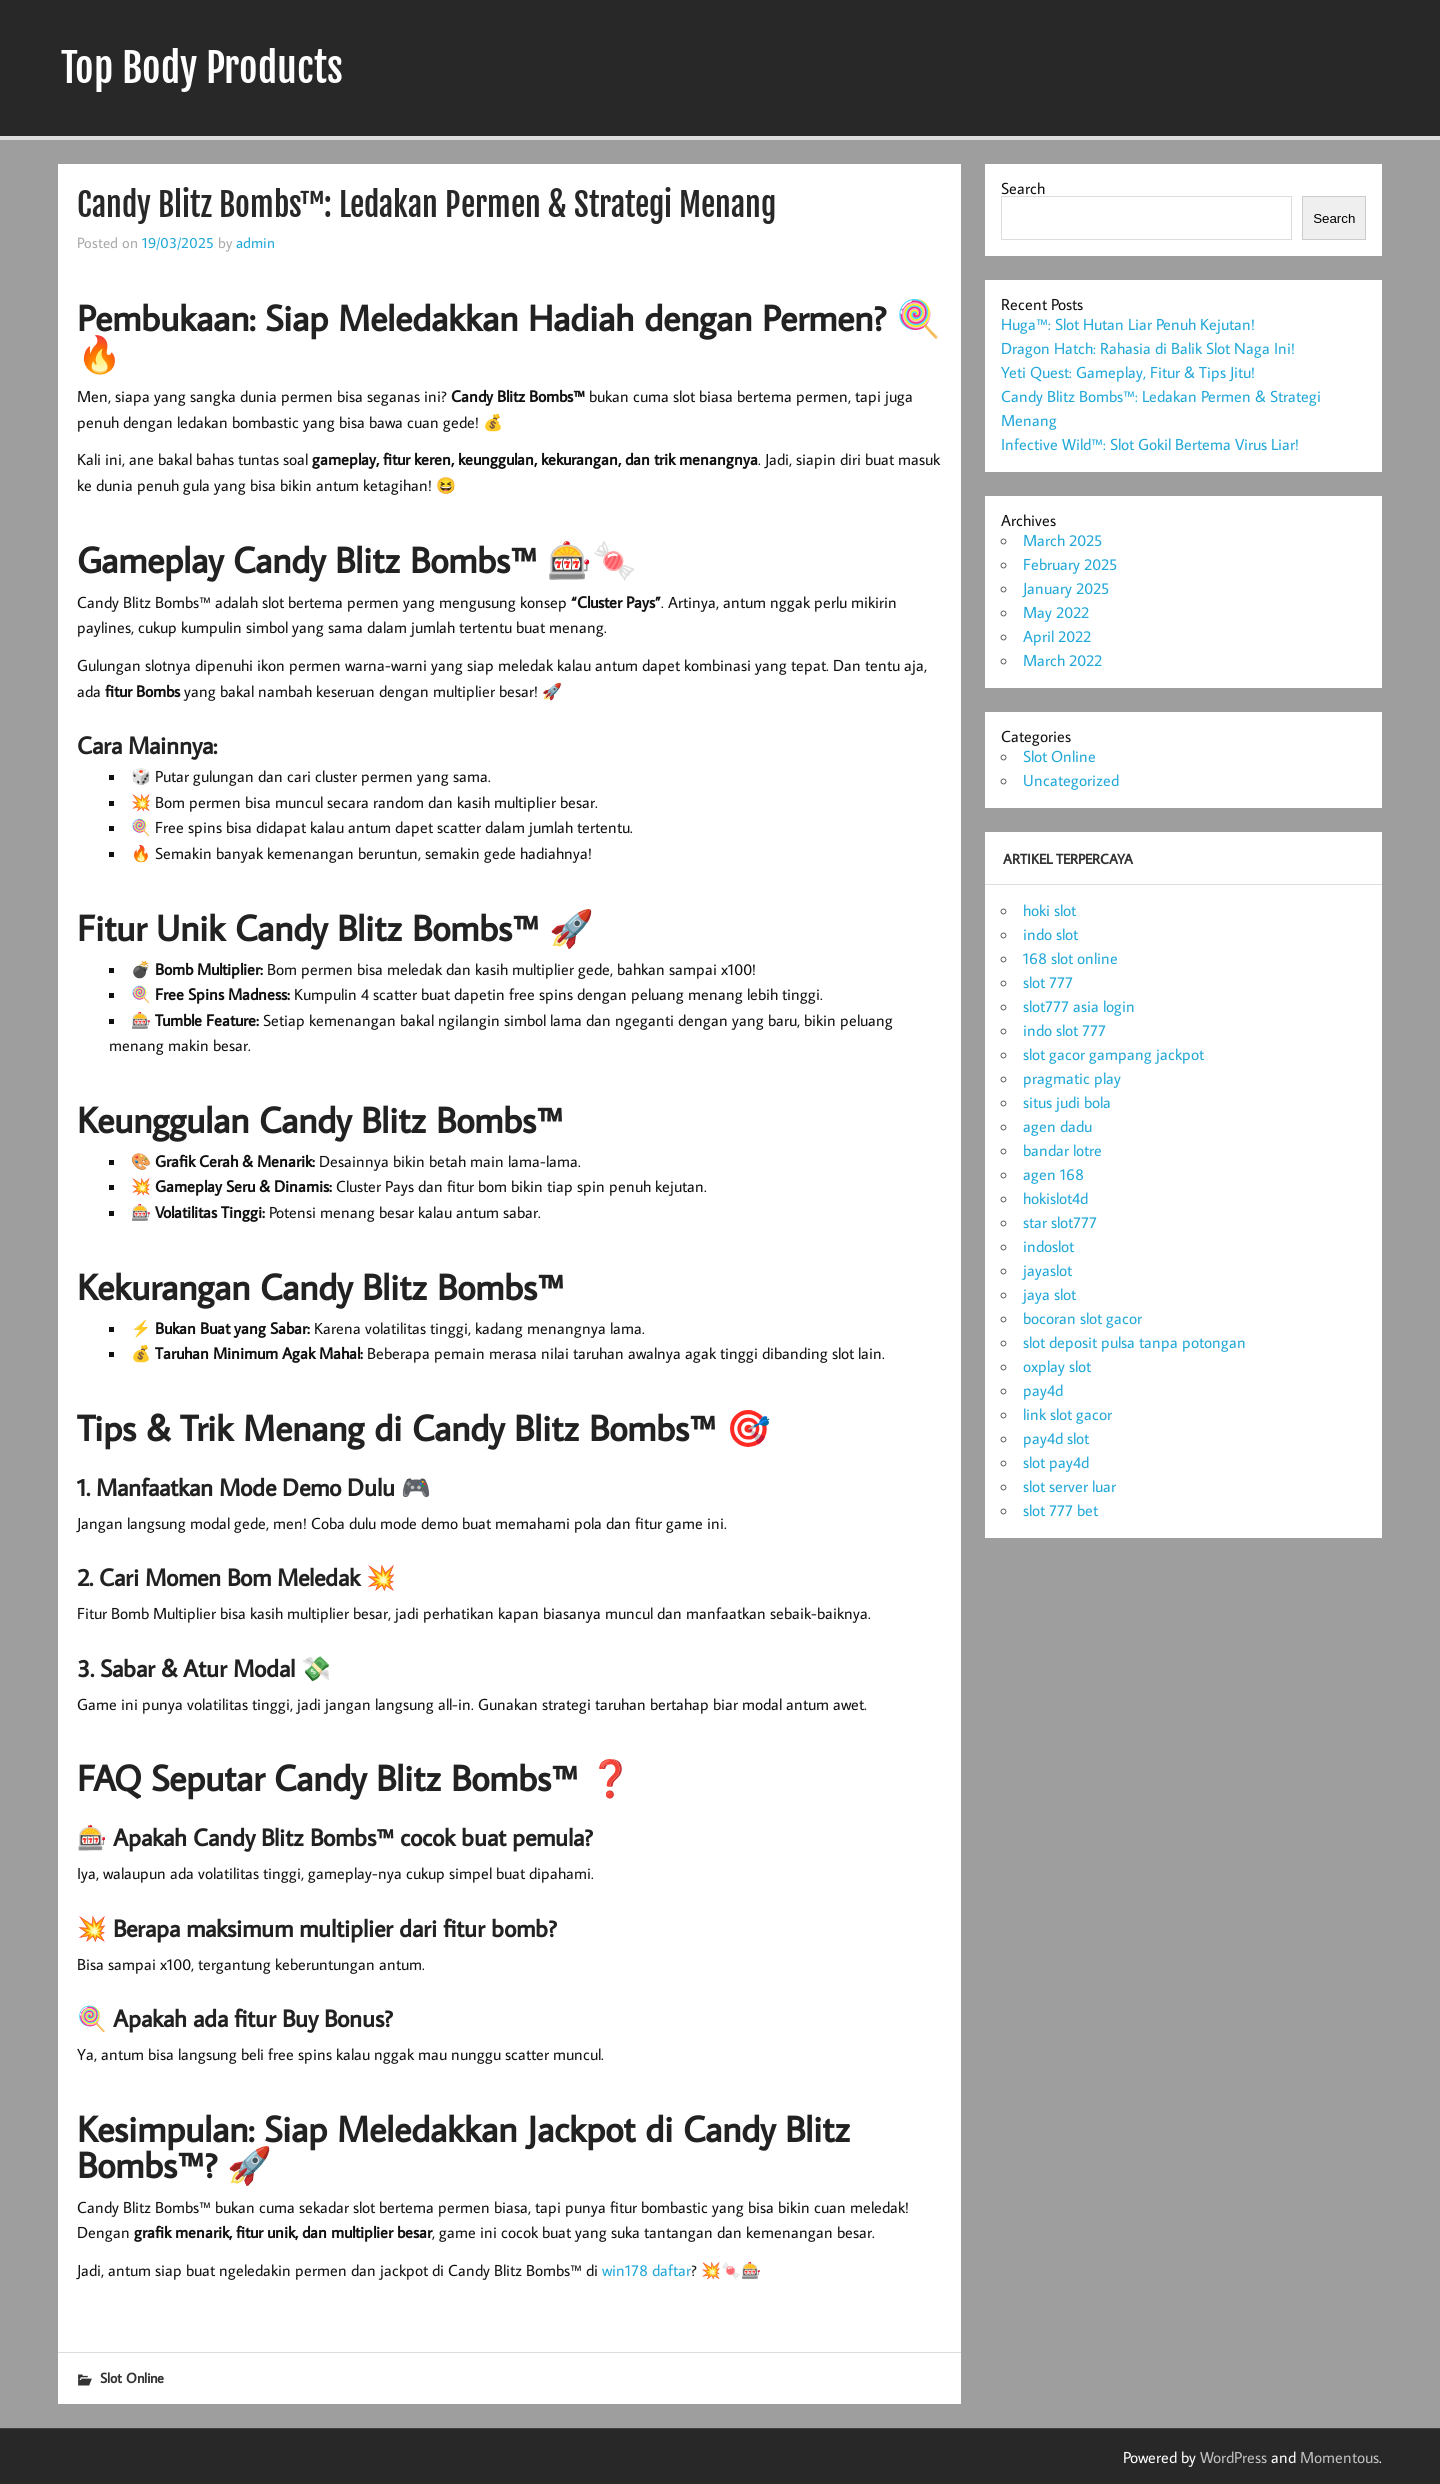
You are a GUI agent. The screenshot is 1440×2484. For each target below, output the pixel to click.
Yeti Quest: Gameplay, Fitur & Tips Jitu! (1128, 372)
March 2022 (1062, 660)
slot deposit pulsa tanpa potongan (1134, 1342)
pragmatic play (1072, 1078)
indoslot (1048, 1246)
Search (1023, 188)
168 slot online (1070, 958)
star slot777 (1060, 1222)
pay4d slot (1056, 1438)
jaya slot (1049, 1294)
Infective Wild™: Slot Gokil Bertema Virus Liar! (1150, 444)
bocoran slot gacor (1082, 1318)
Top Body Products (202, 68)
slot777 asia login (1079, 1006)
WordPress (1233, 2457)
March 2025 (1062, 540)
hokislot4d (1055, 1198)
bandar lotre (1062, 1150)
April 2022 (1057, 636)
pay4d (1043, 1390)
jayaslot (1047, 1270)
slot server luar (1069, 1486)
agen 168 (1053, 1174)
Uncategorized (1071, 780)
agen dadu (1057, 1126)
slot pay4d (1056, 1462)
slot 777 (1048, 982)
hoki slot (1049, 910)
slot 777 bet (1060, 1510)
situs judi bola (1067, 1102)
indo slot (1050, 934)
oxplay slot (1057, 1366)
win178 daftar (646, 2270)
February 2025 (1070, 564)
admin (255, 242)
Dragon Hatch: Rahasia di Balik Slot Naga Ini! (1148, 348)
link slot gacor (1067, 1414)
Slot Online (132, 2377)
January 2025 (1066, 588)
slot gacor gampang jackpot (1113, 1054)
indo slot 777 (1064, 1030)
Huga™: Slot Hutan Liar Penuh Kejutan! (1128, 324)
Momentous (1339, 2457)
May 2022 (1056, 612)
